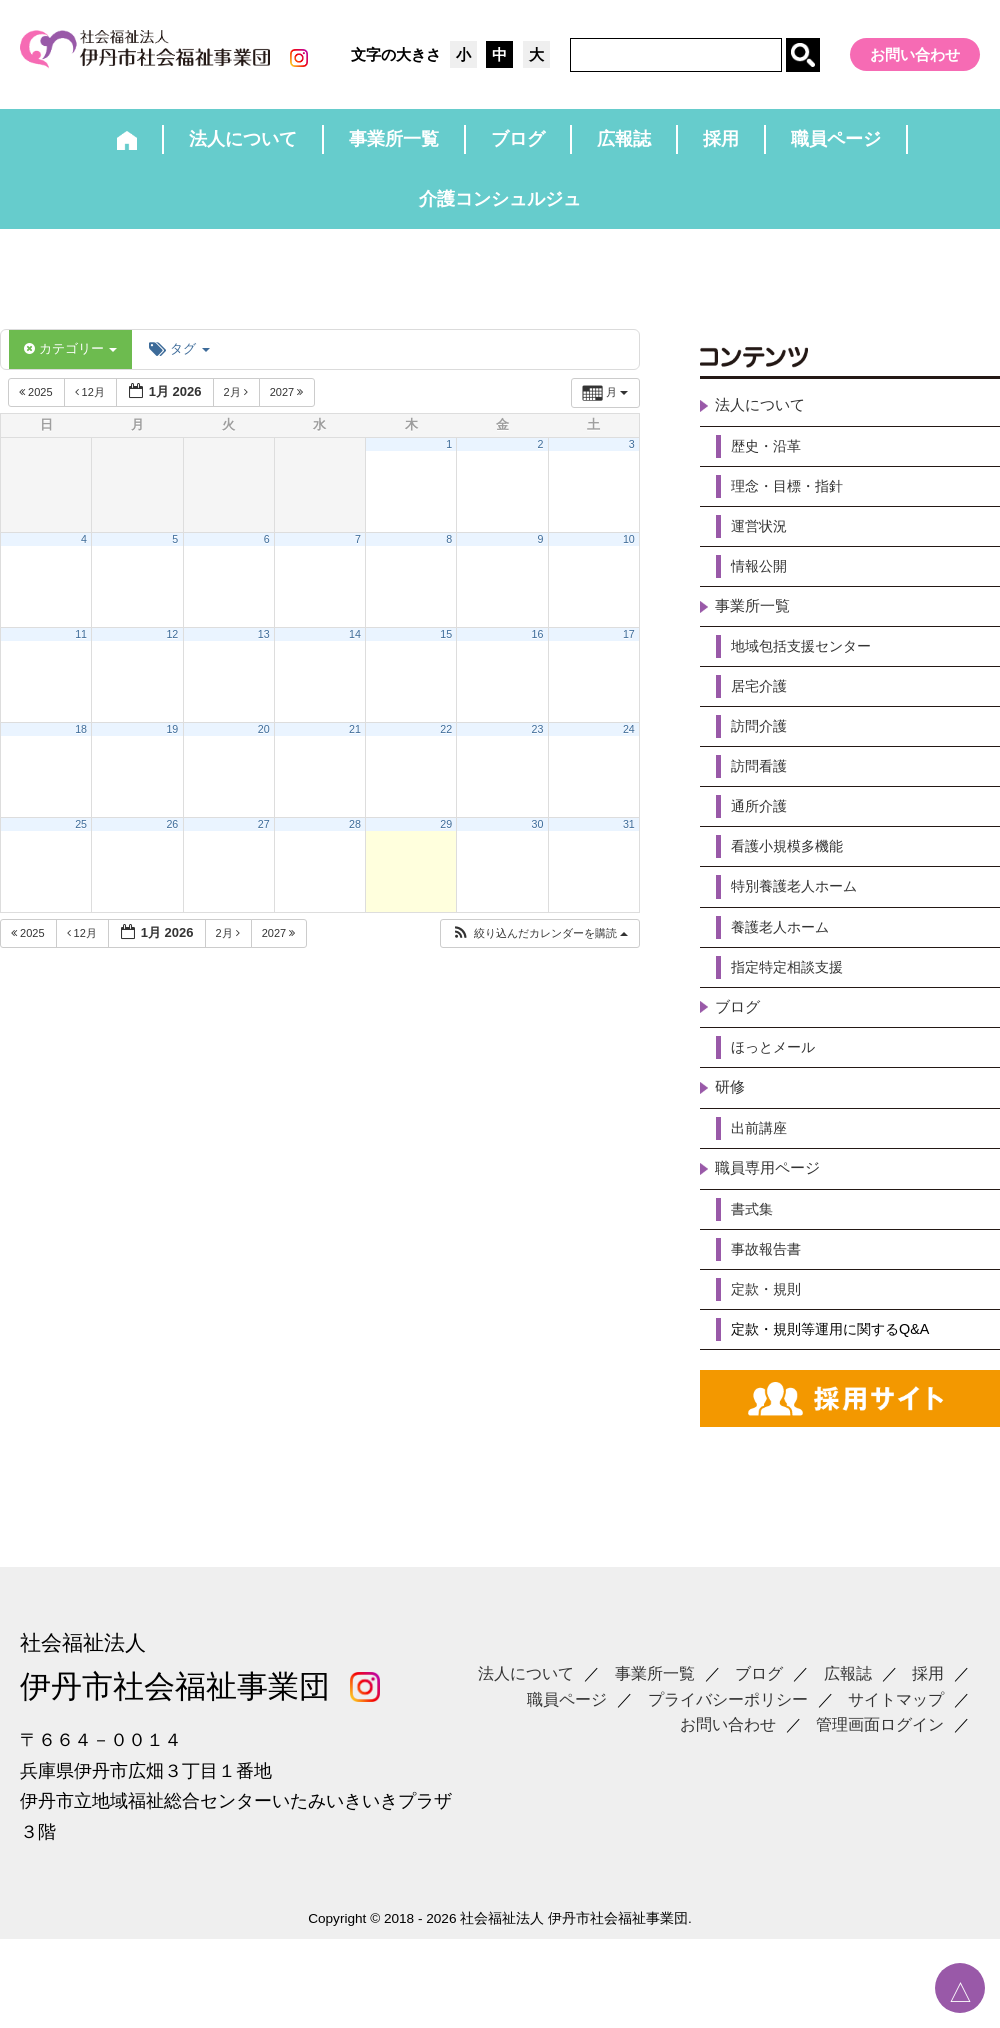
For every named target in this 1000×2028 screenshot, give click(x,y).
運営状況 (763, 546)
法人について (763, 418)
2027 (288, 404)
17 (629, 646)
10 (629, 551)
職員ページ (567, 1745)
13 (264, 646)
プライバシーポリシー (728, 1745)
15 (446, 646)
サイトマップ (896, 1745)
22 (446, 741)
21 (355, 741)
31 (629, 836)
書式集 (755, 1270)
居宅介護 (763, 716)
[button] (539, 945)
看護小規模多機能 (795, 886)
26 (172, 836)
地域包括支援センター (811, 673)
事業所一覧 (755, 631)
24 (629, 741)
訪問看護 (763, 801)
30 (538, 836)
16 (538, 646)
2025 (37, 404)
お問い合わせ (915, 54)
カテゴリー (70, 360)
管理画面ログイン (880, 1770)
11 (81, 646)
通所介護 (763, 844)
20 (264, 741)
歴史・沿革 (771, 460)
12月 (91, 404)
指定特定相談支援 (795, 1014)
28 (355, 836)
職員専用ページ (771, 1227)
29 (446, 836)
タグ (179, 360)
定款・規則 (771, 1355)
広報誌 (848, 1719)
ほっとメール (779, 1099)
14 (355, 646)
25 (81, 836)
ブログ (739, 1057)
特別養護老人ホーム (803, 929)
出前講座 (763, 1185)
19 (172, 741)
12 (172, 646)
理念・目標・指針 (795, 503)
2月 (237, 404)
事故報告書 (771, 1312)
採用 (928, 1719)
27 (264, 836)
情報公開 (763, 588)
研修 (731, 1142)
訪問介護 (763, 759)
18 (81, 741)
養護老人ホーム (787, 972)
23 (538, 741)
